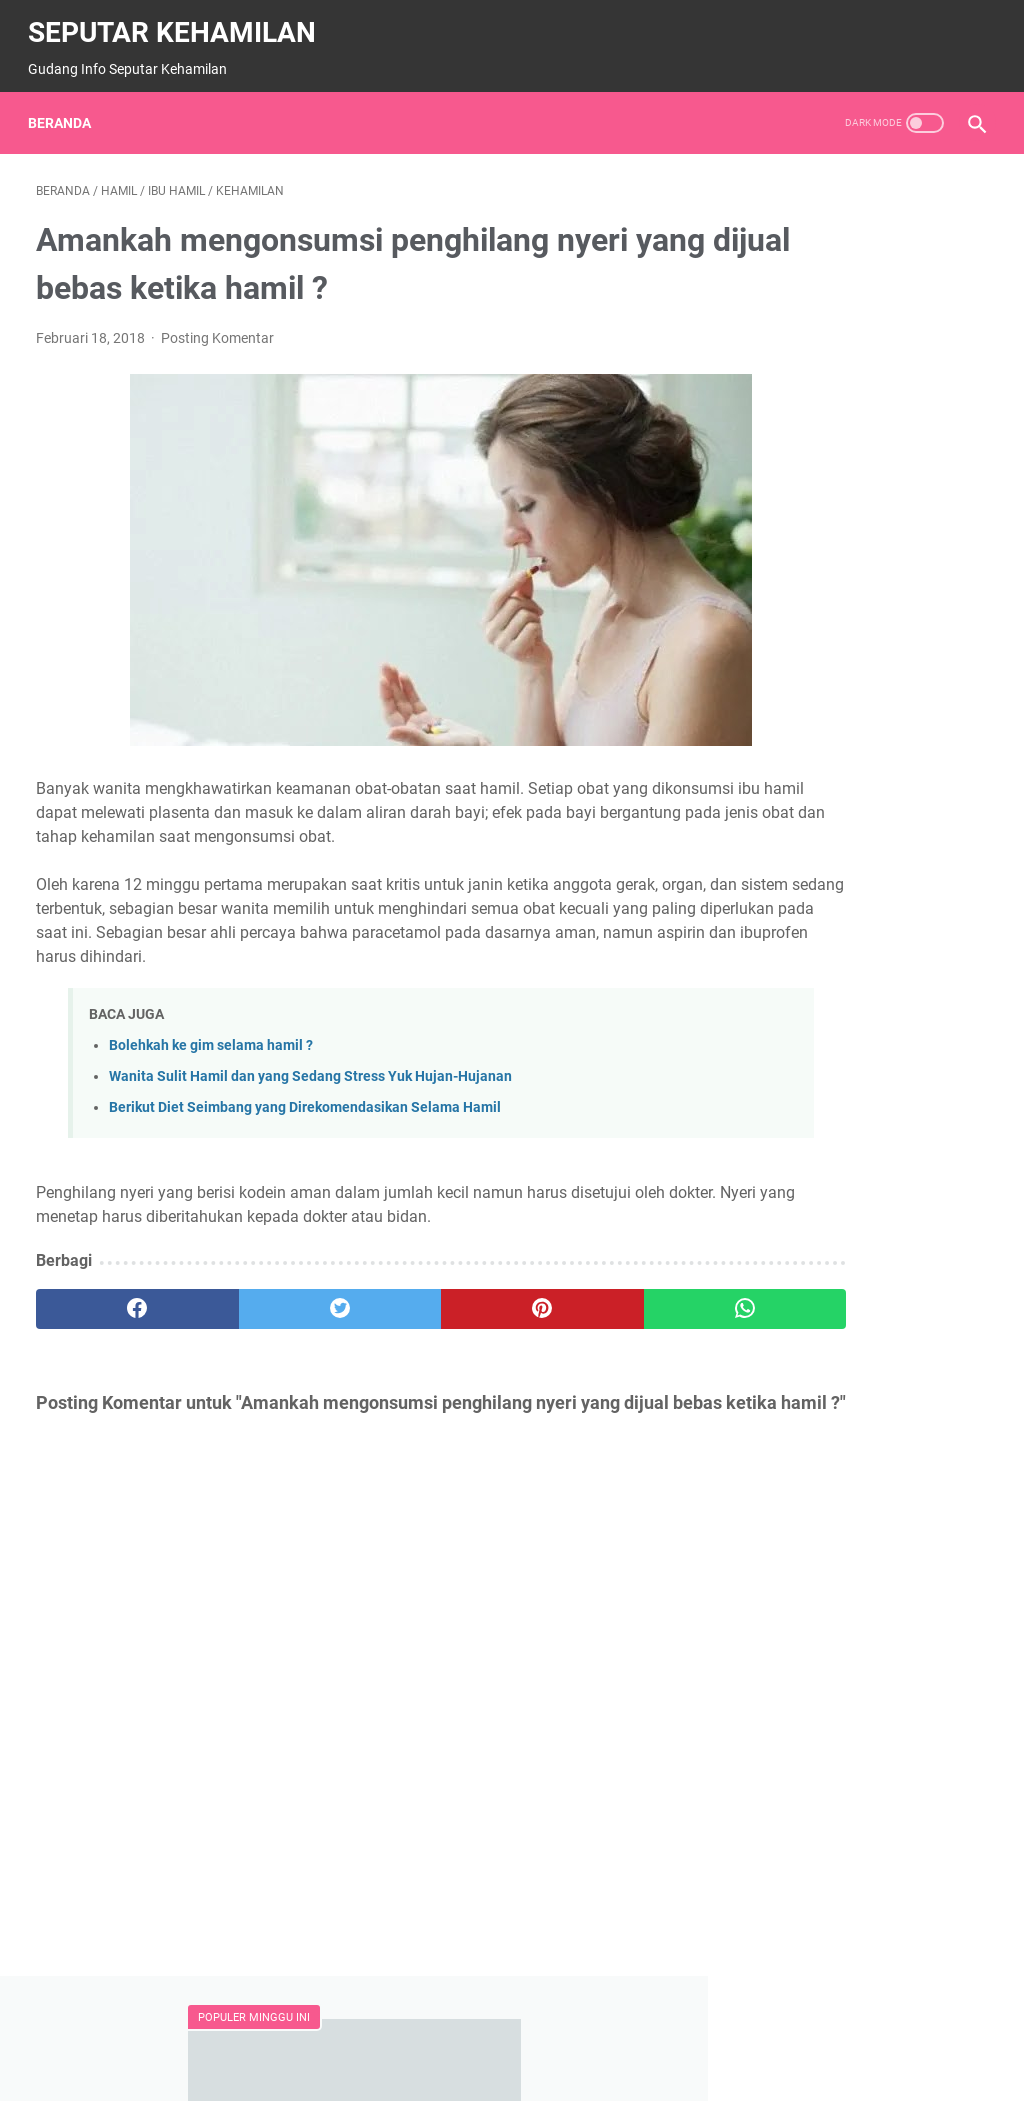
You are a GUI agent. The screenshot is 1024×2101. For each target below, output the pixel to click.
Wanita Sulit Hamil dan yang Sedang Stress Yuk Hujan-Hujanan (310, 1089)
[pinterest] (432, 1322)
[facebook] (115, 1322)
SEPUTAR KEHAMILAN (180, 20)
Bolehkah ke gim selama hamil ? (211, 1058)
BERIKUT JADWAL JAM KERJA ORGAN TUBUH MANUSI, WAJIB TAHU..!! (849, 917)
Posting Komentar (217, 327)
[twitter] (274, 1322)
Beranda (67, 104)
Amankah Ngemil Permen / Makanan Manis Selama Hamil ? (856, 368)
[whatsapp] (591, 1322)
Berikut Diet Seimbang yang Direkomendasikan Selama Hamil (305, 1120)
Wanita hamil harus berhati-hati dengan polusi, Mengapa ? (862, 512)
